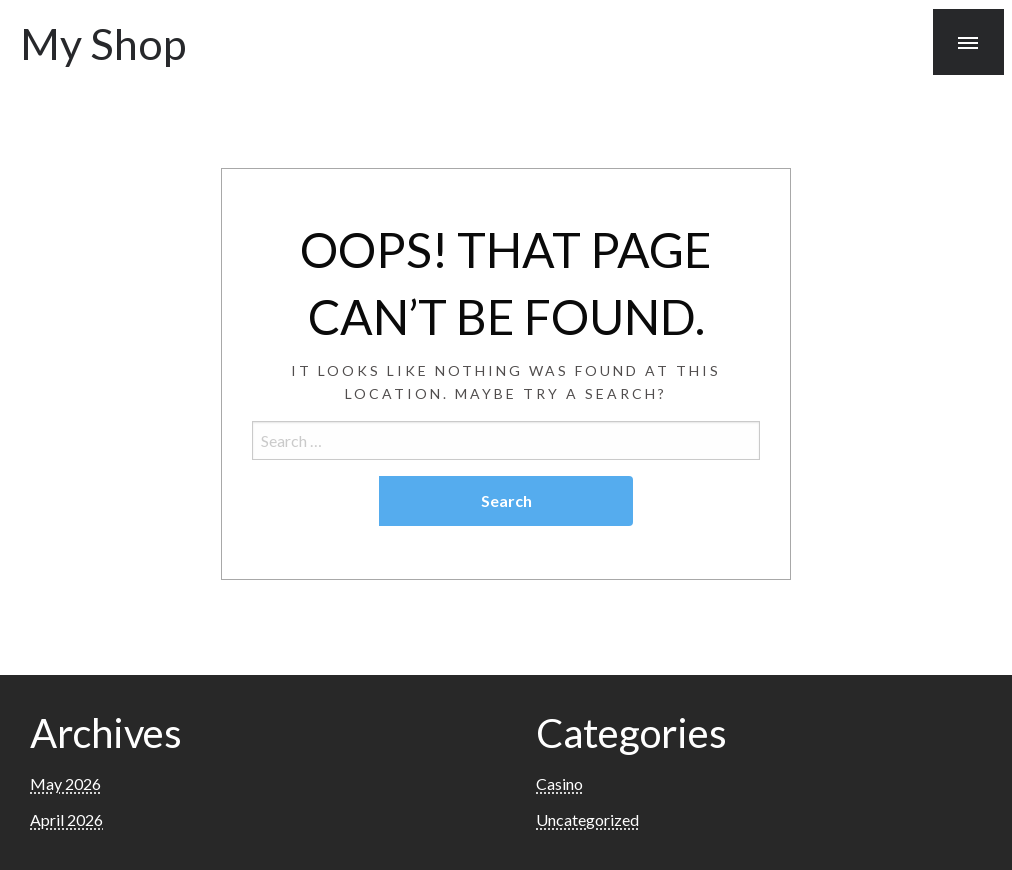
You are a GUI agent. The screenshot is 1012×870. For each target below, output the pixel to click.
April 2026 (66, 819)
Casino (559, 783)
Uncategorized (587, 819)
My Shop (103, 43)
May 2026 (65, 783)
